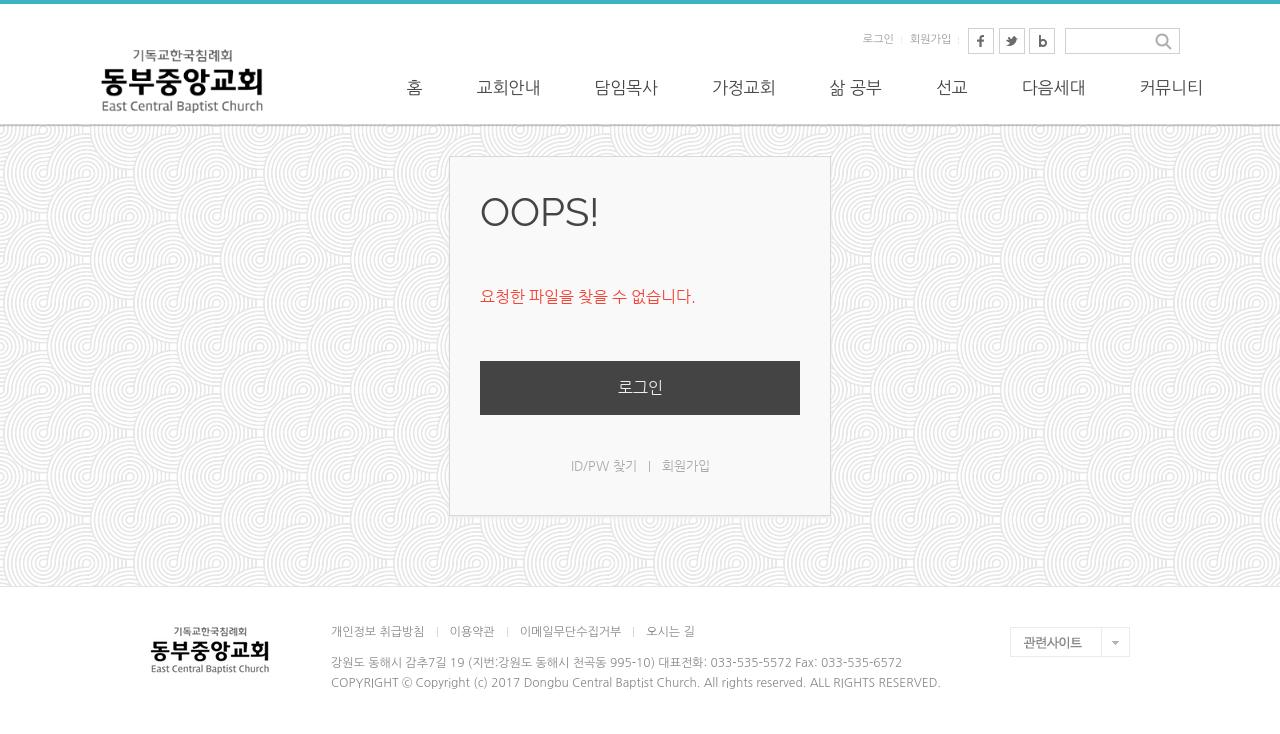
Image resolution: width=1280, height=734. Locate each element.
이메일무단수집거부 (571, 632)
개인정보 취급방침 (378, 632)
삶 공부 (856, 87)
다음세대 (1054, 87)
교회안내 (509, 87)
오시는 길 (670, 632)
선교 (952, 87)
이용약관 (472, 632)
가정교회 (744, 87)
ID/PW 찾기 (604, 465)
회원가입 (930, 39)
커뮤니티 (1171, 87)
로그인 (878, 39)
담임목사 (626, 87)
